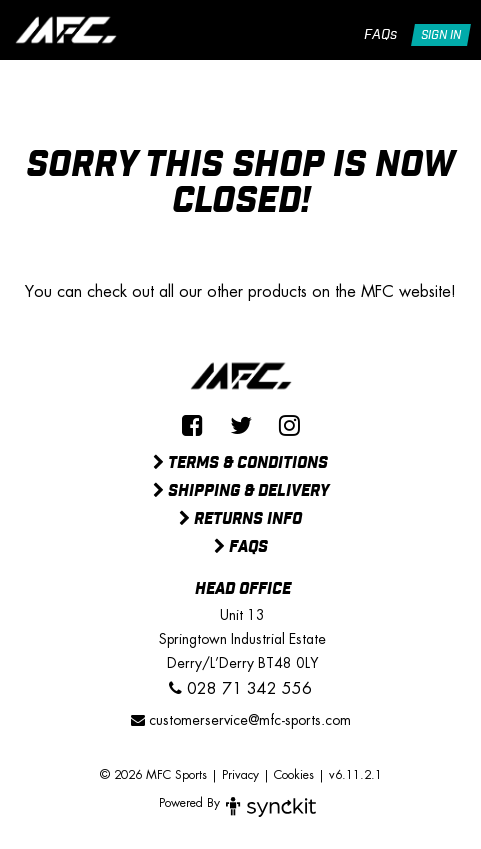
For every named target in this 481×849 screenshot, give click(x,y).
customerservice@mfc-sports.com (241, 720)
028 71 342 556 (240, 688)
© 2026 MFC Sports (153, 775)
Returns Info (240, 520)
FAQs (380, 35)
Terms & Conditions (240, 464)
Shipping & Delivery (241, 492)
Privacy (240, 775)
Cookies (294, 775)
